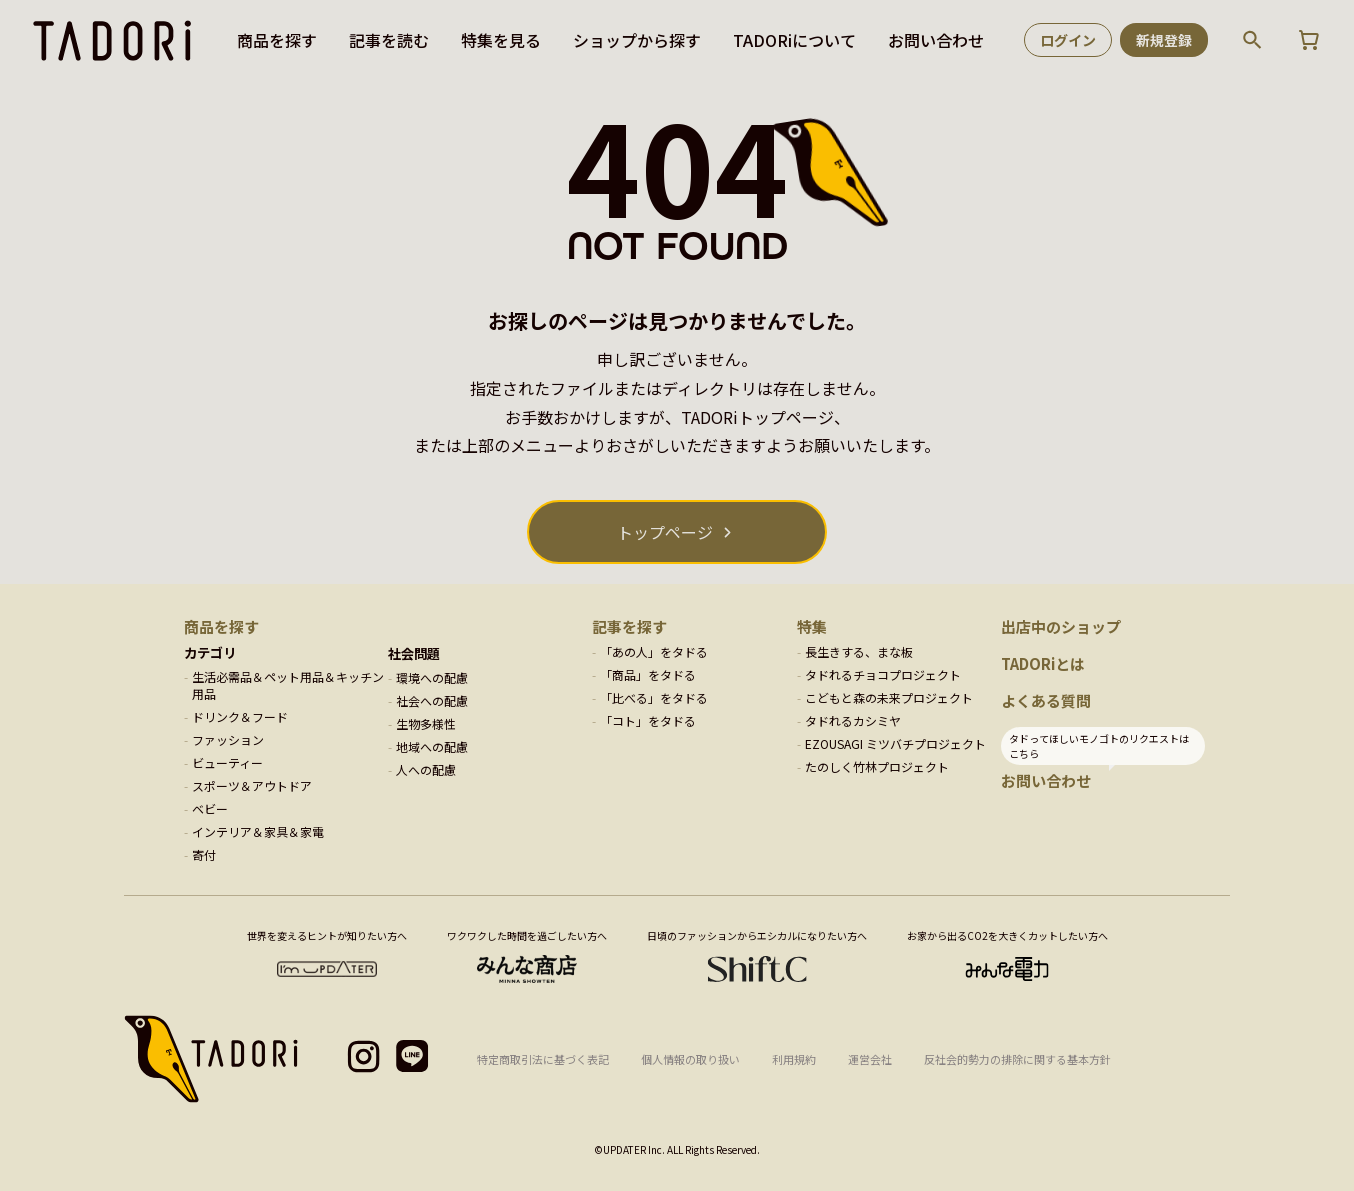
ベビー (210, 808)
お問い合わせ (936, 40)
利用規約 (794, 1059)
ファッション (228, 739)
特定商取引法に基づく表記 (543, 1059)
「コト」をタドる (648, 720)
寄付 (204, 854)
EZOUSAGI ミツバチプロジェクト (895, 743)
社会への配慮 (432, 700)
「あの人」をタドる (654, 651)
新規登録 (1164, 40)
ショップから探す (637, 40)
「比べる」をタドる (654, 697)
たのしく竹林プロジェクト (877, 766)
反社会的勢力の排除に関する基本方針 (1017, 1059)
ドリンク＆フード (240, 716)
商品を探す (277, 40)
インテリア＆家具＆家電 (258, 831)
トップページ (665, 532)
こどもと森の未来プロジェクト (889, 697)
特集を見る (501, 40)
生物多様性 (426, 723)
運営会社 (870, 1059)
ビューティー (227, 762)
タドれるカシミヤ (853, 720)
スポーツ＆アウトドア (252, 785)
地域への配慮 (432, 746)
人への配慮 (426, 769)
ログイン (1068, 40)
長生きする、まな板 (859, 651)
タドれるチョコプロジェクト (883, 674)
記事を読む (389, 40)
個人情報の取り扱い (690, 1059)
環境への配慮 (432, 677)
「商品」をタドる (648, 674)
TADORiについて (794, 40)
